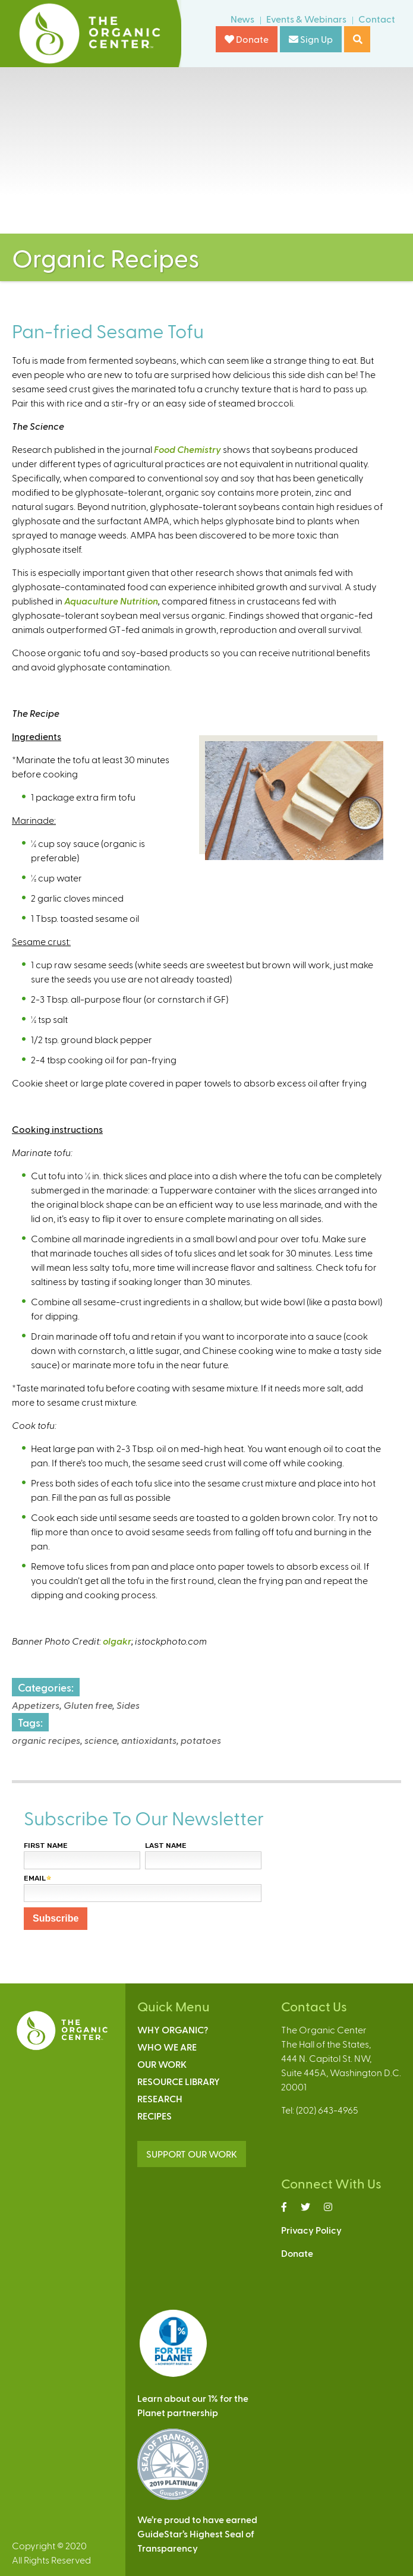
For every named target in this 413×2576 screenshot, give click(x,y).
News (242, 18)
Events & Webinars (306, 18)
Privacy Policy (311, 2229)
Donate (247, 39)
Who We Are (167, 2046)
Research (159, 2098)
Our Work (162, 2064)
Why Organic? (172, 2029)
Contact (376, 18)
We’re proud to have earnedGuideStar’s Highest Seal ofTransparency (197, 2533)
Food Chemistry (187, 449)
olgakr (117, 1640)
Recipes (154, 2115)
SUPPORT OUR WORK (191, 2153)
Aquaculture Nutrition (111, 600)
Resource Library (178, 2081)
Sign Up (311, 39)
